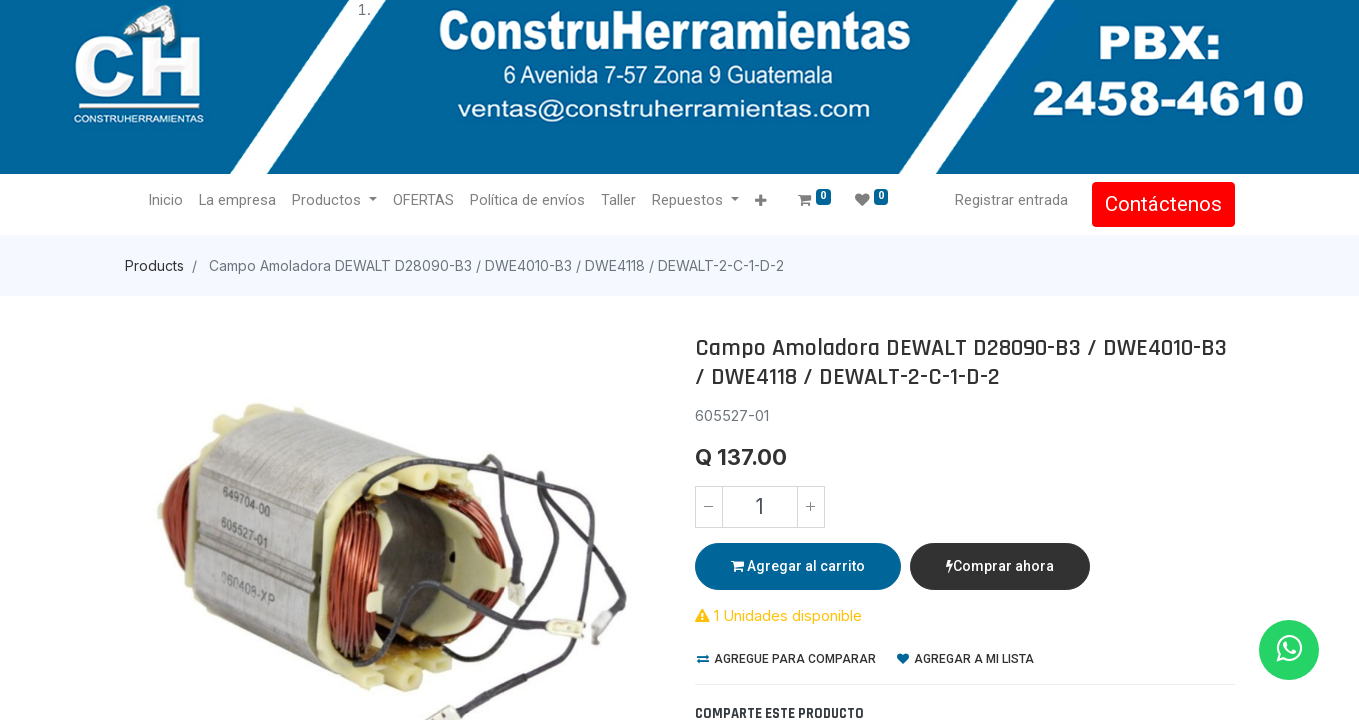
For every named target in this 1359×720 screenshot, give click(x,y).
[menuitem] (166, 201)
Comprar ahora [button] (1000, 566)
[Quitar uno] (709, 507)
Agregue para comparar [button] (786, 659)
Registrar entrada (1011, 200)
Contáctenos (1163, 204)
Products (154, 265)
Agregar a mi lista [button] (965, 659)
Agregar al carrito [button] (798, 566)
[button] (760, 201)
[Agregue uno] (811, 507)
